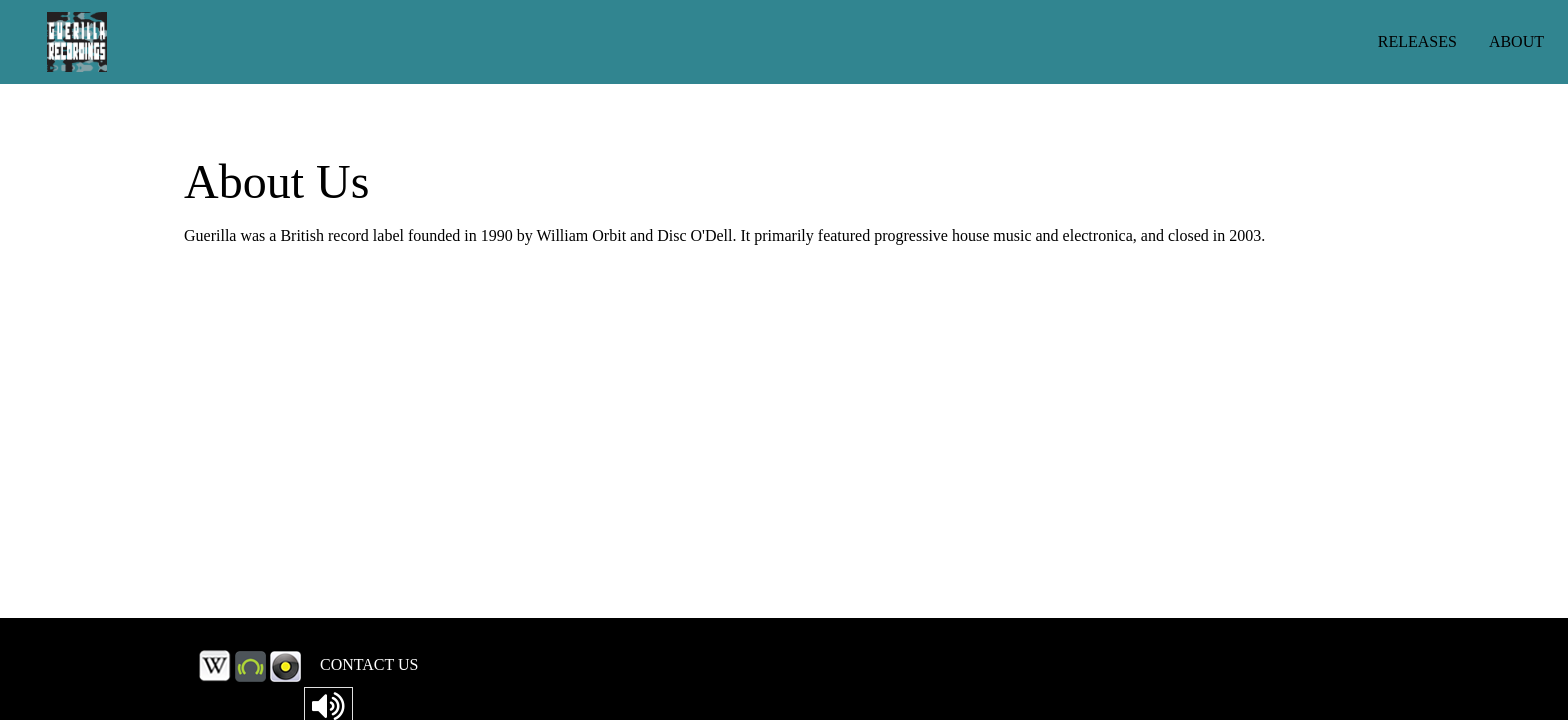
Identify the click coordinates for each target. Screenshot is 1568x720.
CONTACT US (369, 664)
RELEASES (1417, 41)
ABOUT (1516, 41)
